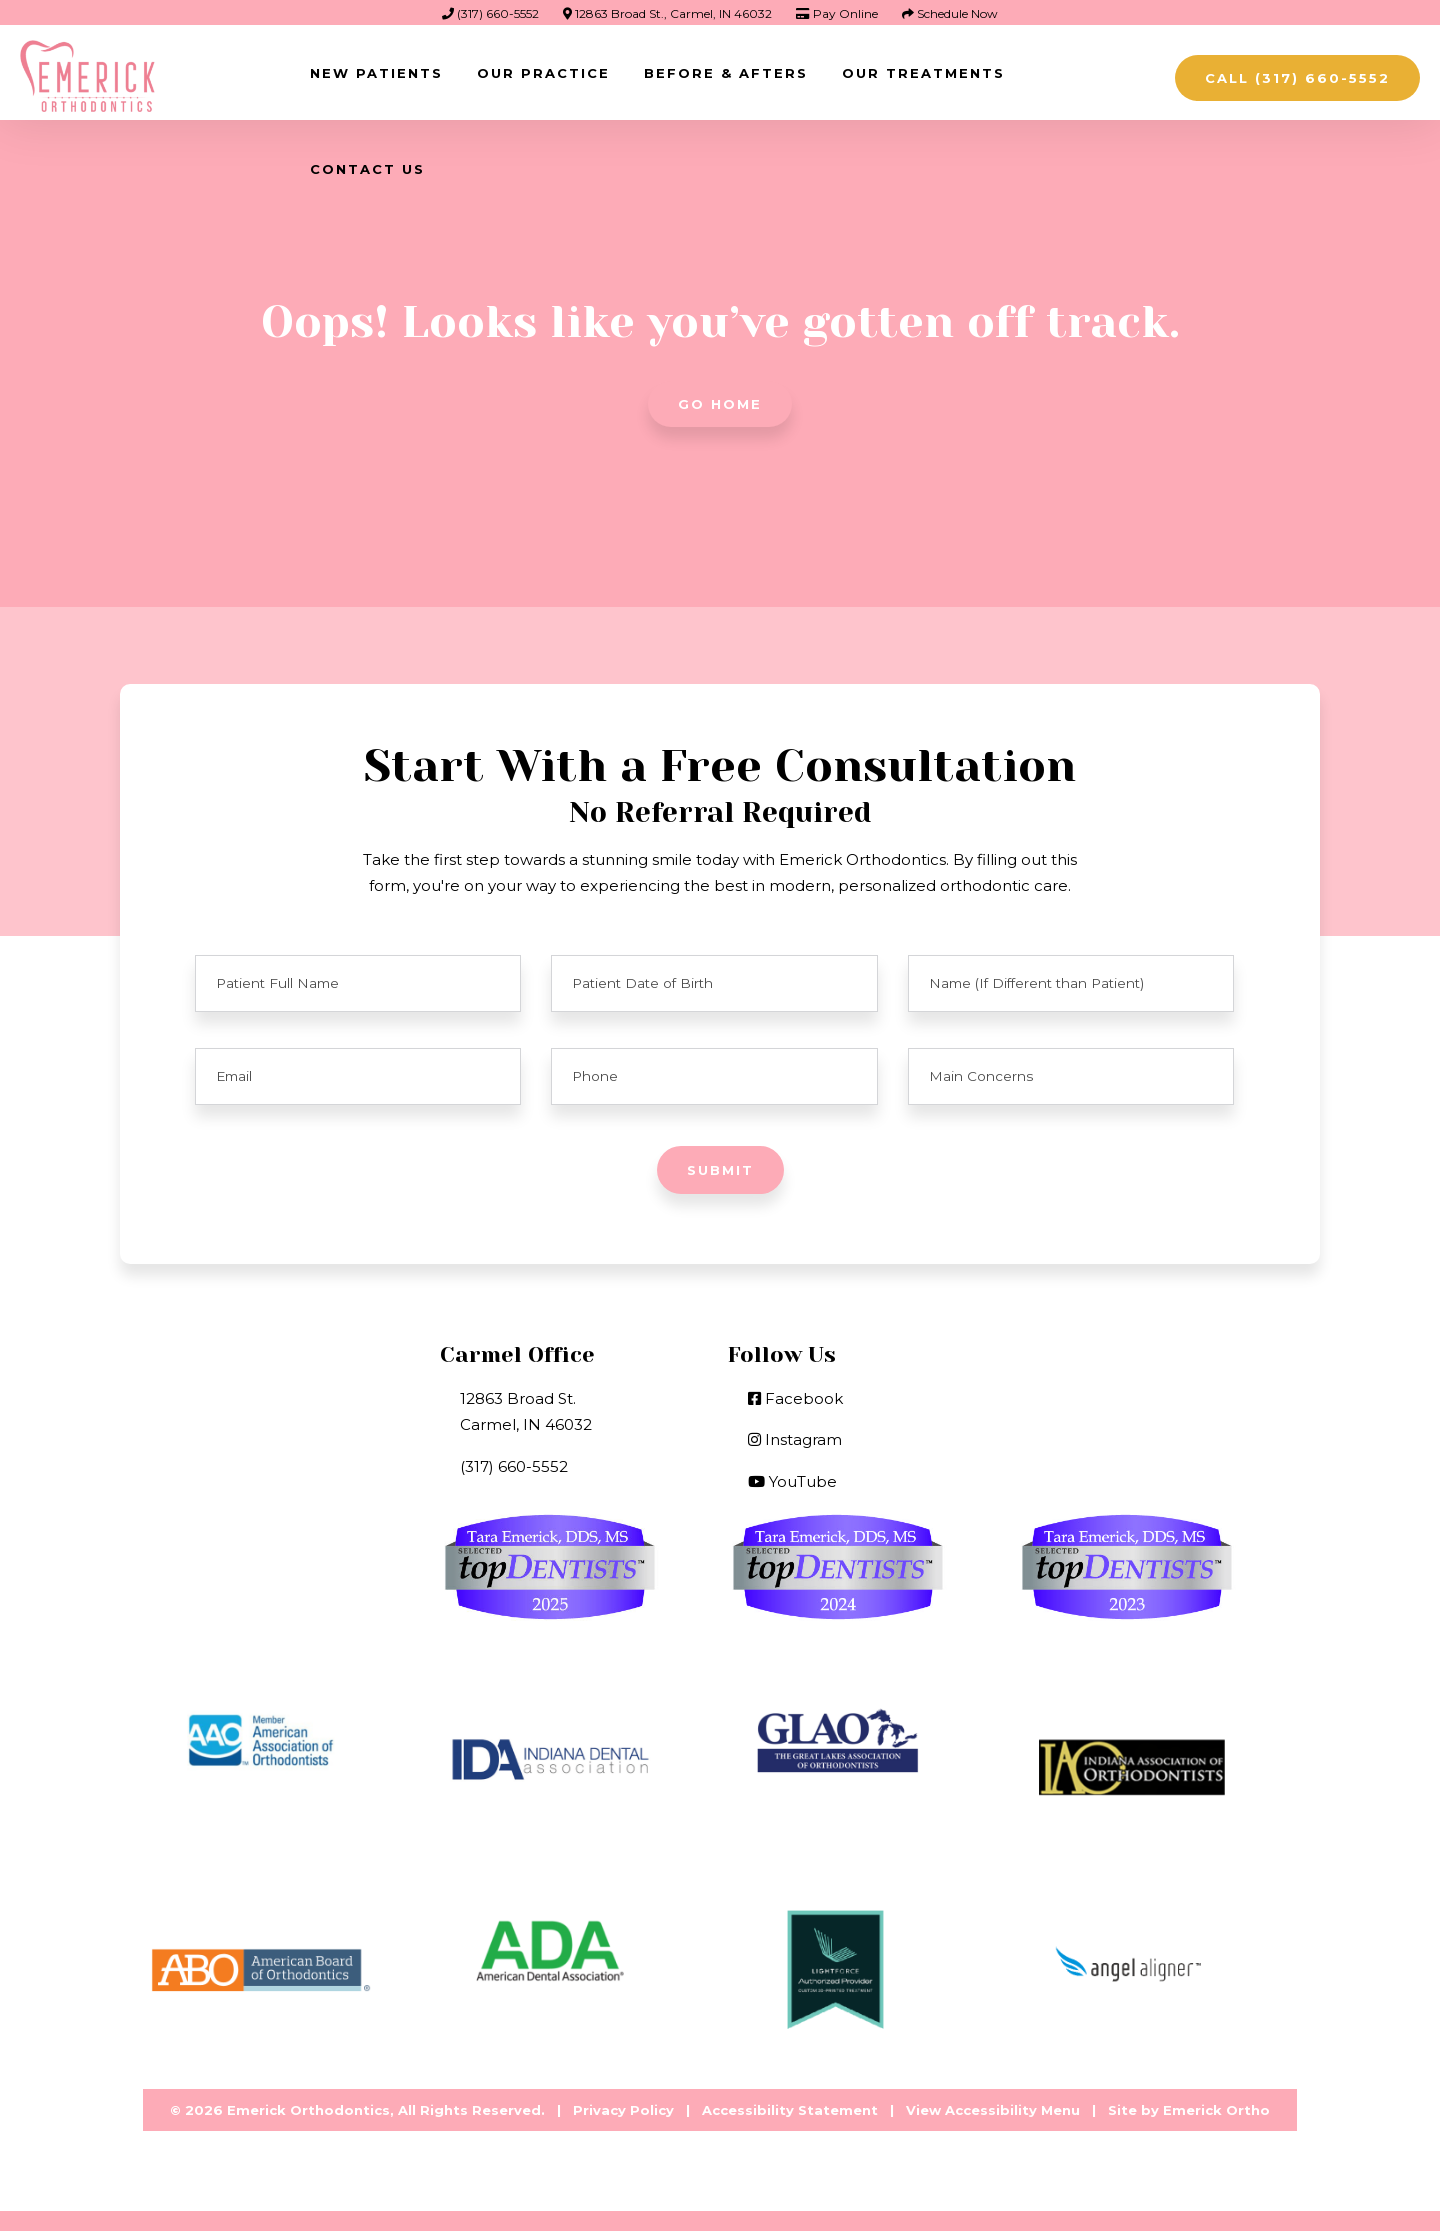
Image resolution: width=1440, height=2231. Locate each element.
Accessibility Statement (790, 2110)
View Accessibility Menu (993, 2110)
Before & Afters (726, 73)
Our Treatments (923, 73)
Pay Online (837, 13)
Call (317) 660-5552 (1297, 78)
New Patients (376, 73)
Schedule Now (950, 13)
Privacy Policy (623, 2110)
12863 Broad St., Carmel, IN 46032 (667, 13)
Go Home (720, 404)
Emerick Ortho (1216, 2110)
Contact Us (367, 169)
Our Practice (543, 73)
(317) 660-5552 (490, 13)
